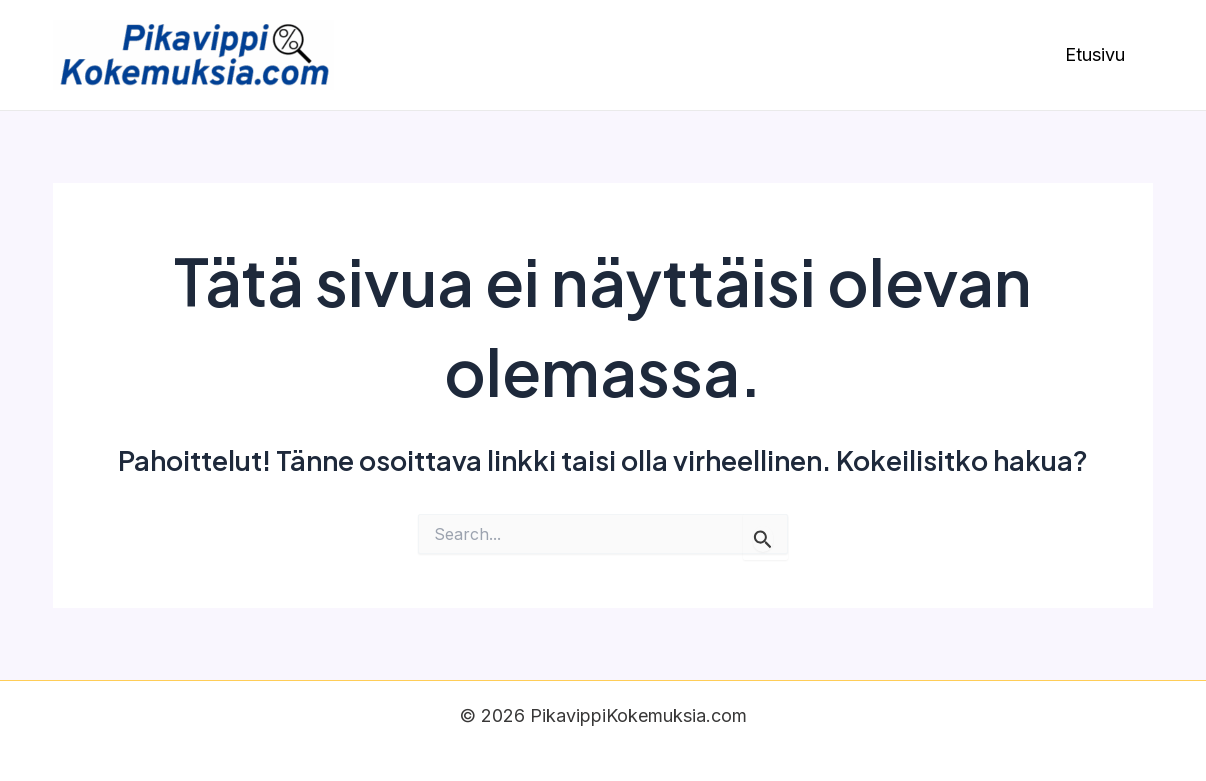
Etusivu (1095, 54)
